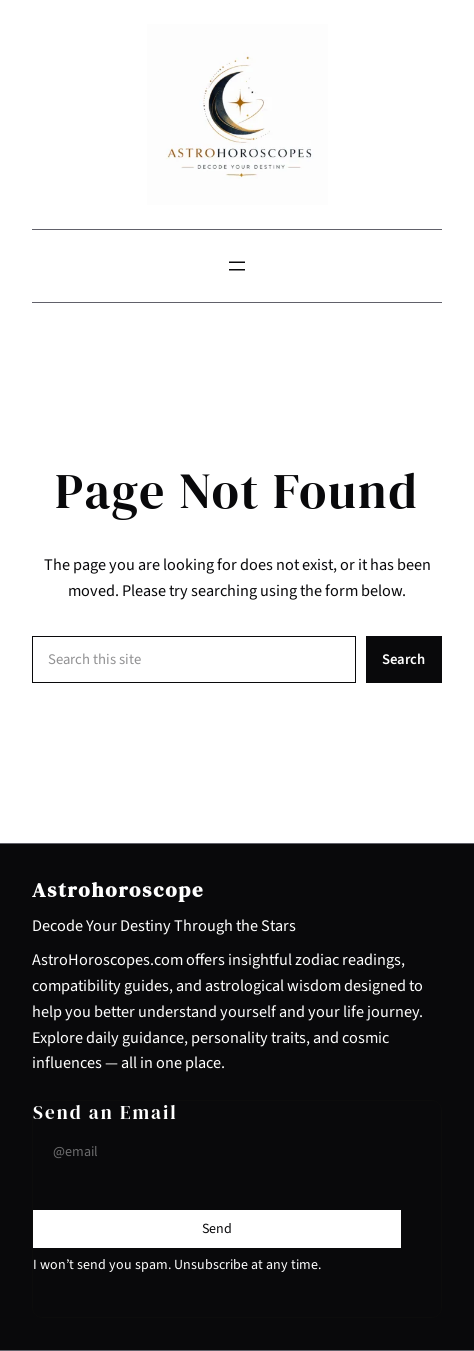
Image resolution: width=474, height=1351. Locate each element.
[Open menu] (237, 266)
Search (403, 659)
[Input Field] (217, 1152)
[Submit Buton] (217, 1229)
